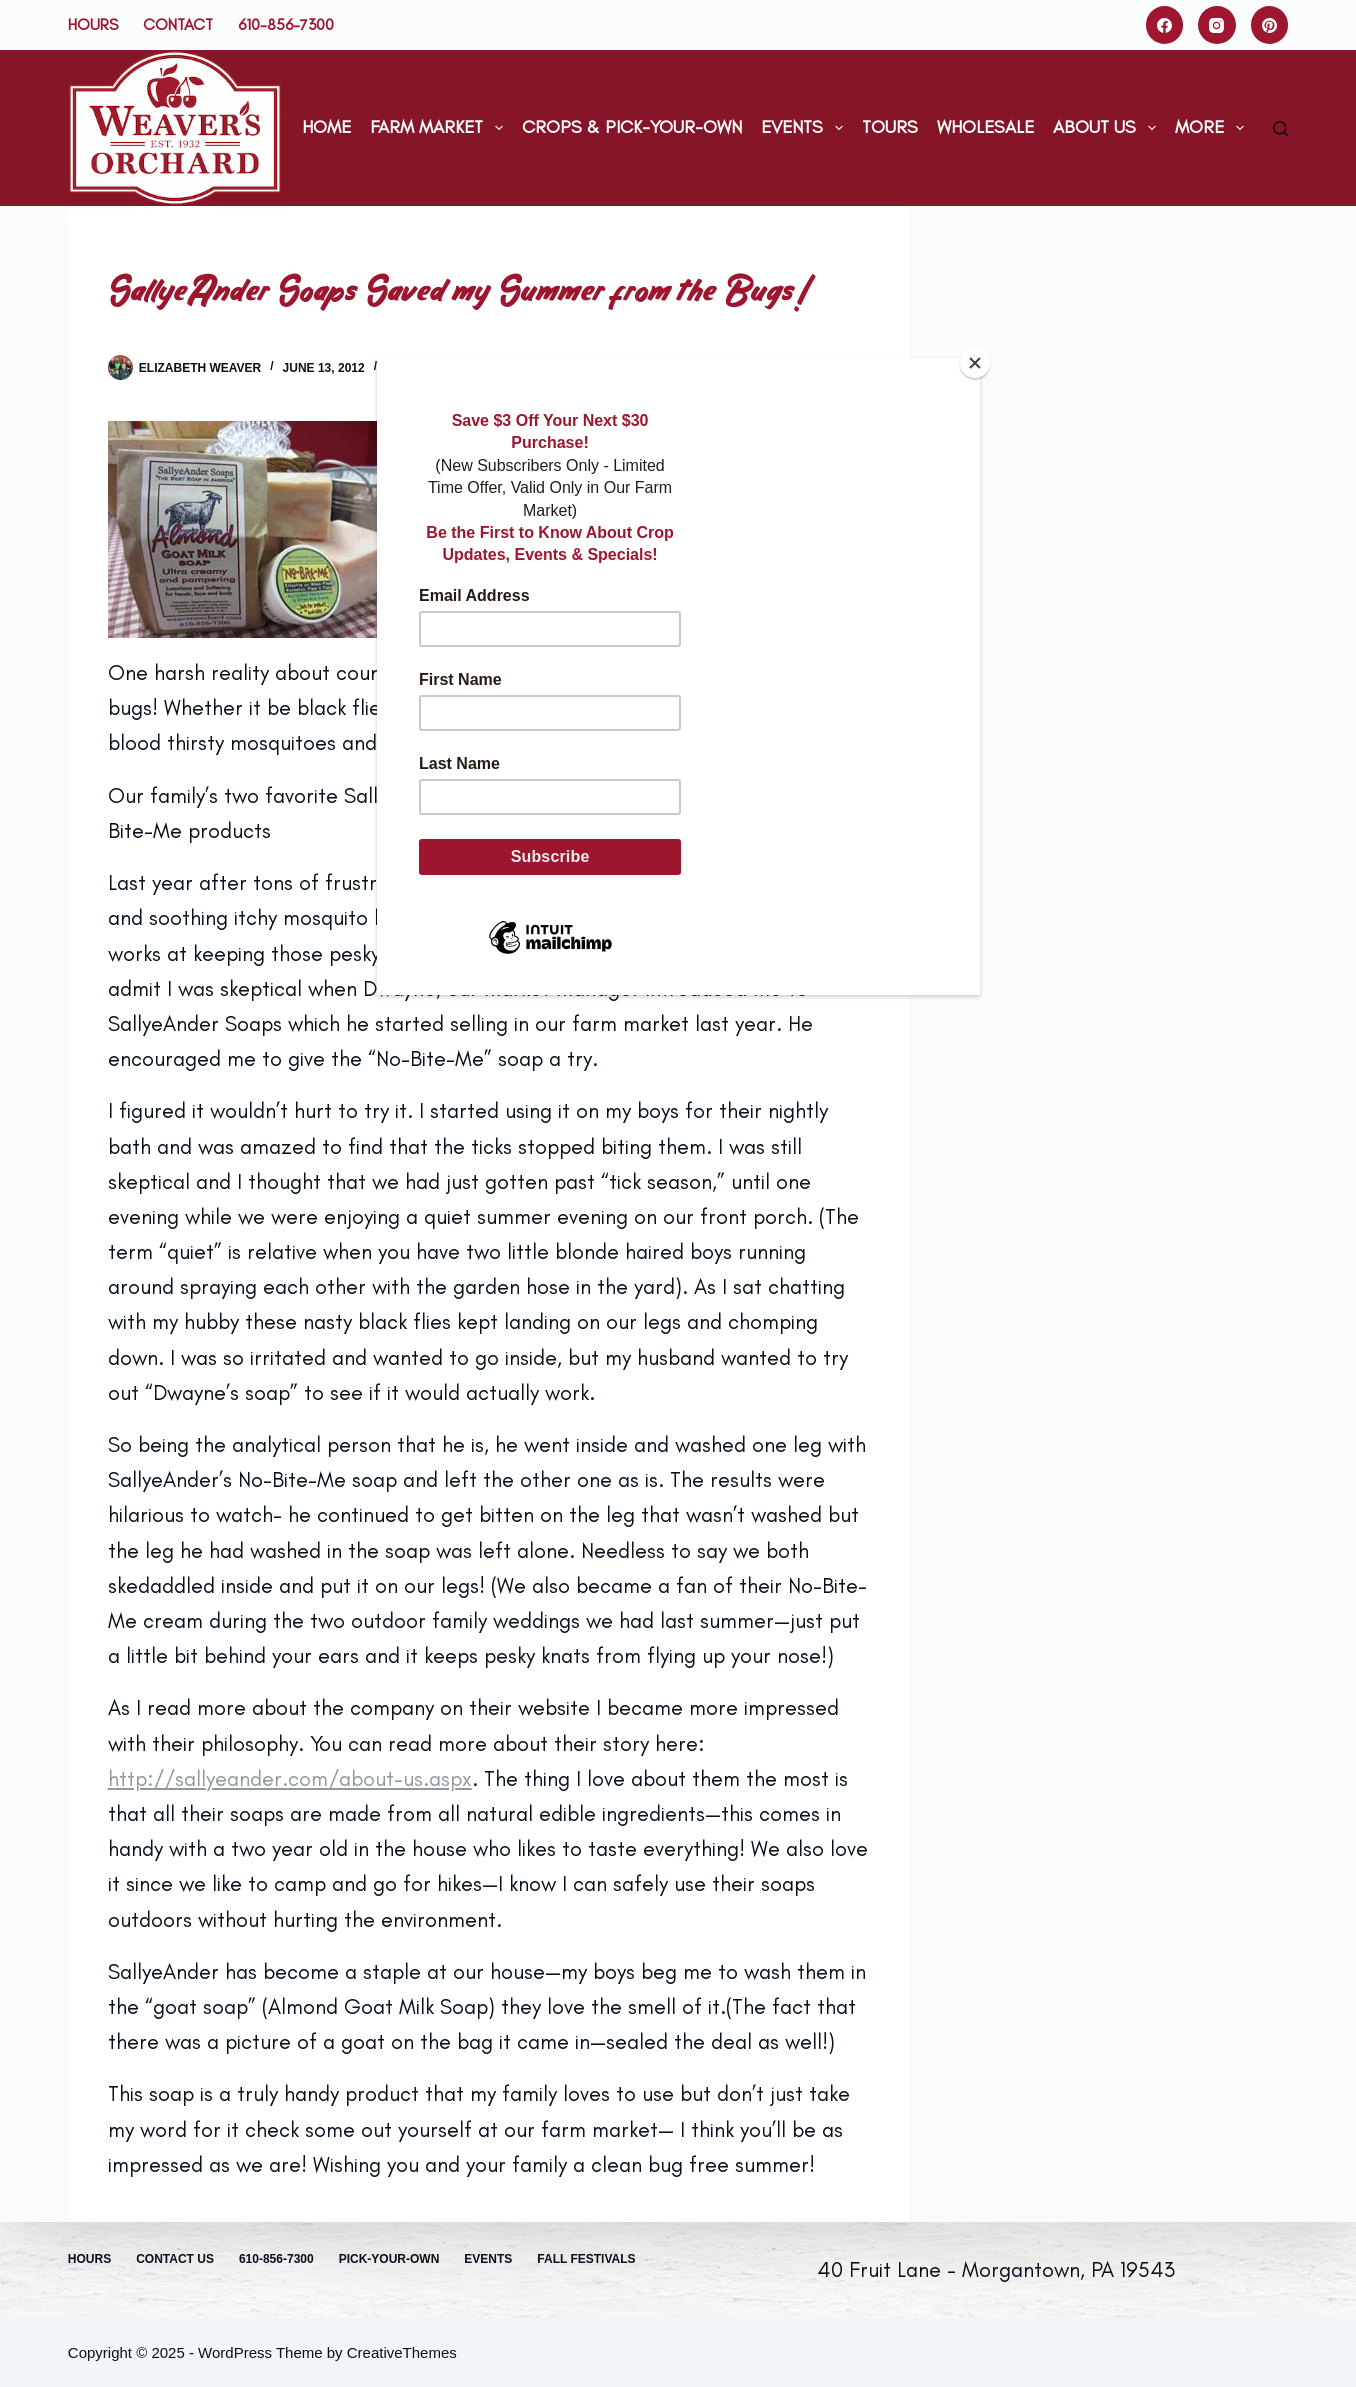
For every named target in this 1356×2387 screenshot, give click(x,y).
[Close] (975, 363)
